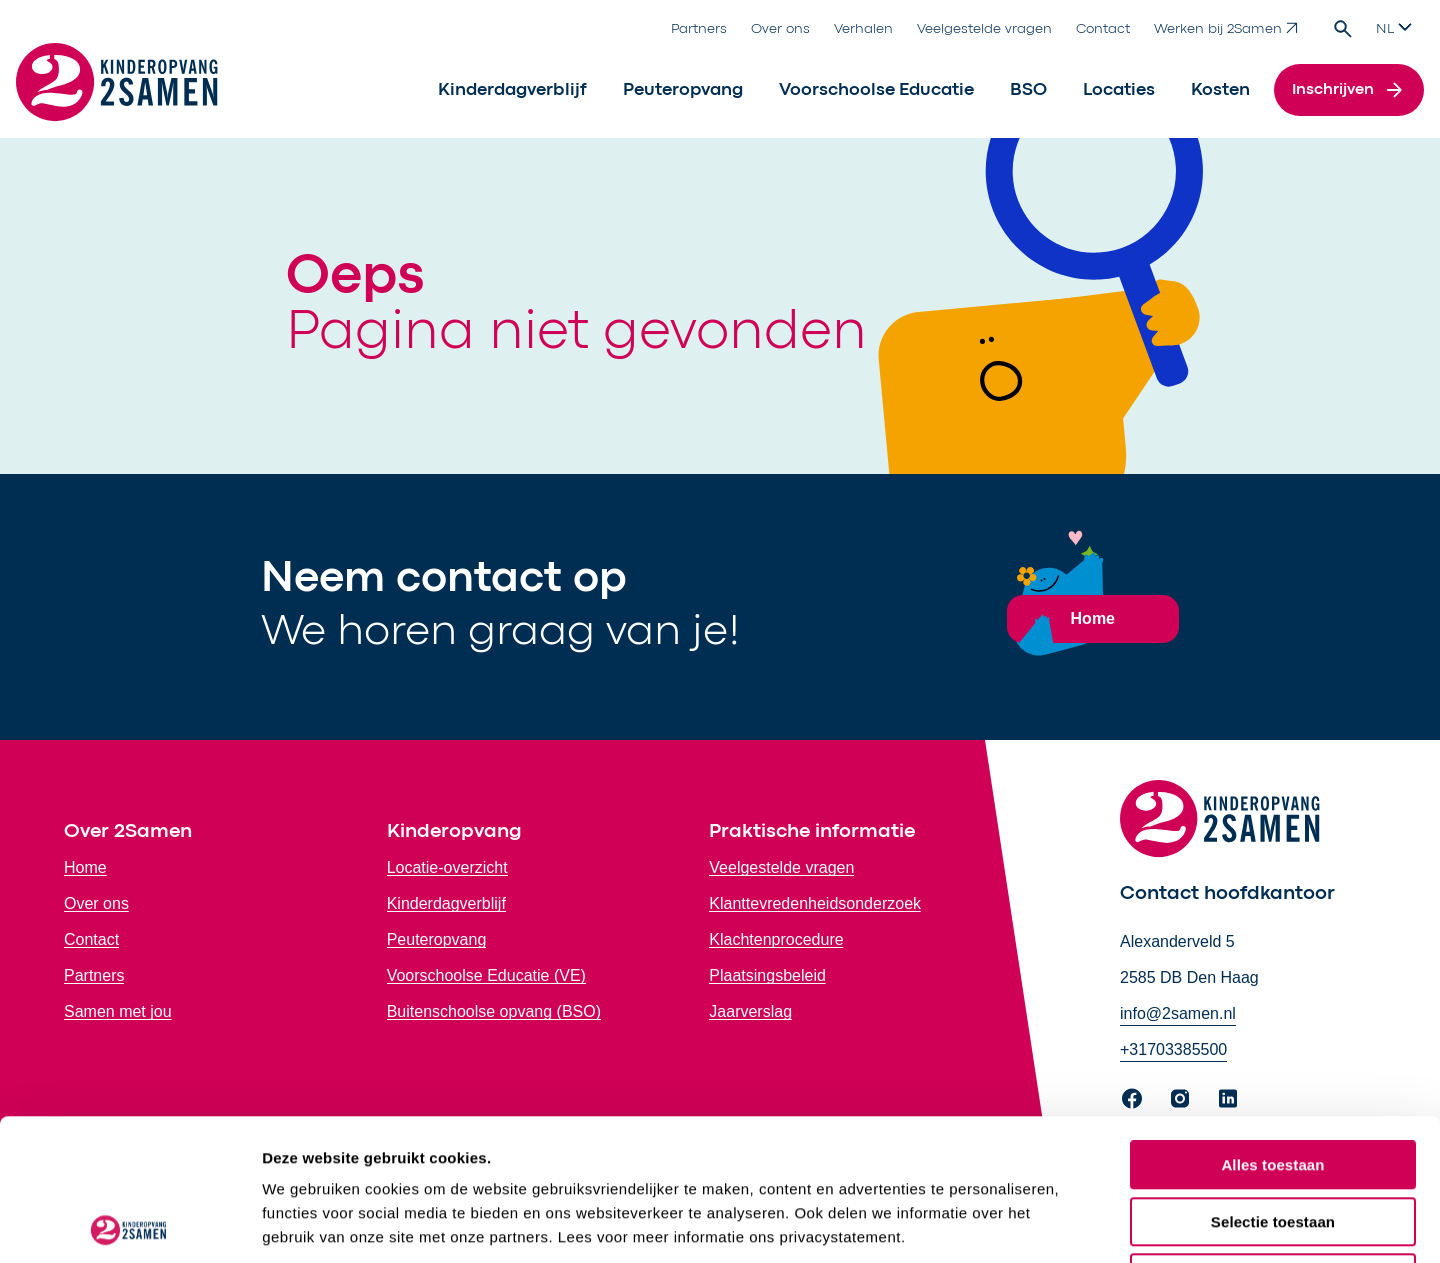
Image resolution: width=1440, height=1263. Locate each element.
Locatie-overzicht (447, 867)
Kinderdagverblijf (512, 90)
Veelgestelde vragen (984, 29)
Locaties (1119, 90)
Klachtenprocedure (776, 939)
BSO (1028, 90)
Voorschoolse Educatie (876, 90)
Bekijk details (1064, 1223)
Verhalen (863, 29)
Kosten (1220, 90)
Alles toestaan (1272, 1023)
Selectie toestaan (1273, 1080)
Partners (699, 29)
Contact (1103, 29)
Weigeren (1273, 1136)
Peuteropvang (683, 90)
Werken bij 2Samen (1226, 28)
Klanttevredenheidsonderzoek (815, 903)
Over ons (780, 29)
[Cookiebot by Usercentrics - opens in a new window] (129, 1224)
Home (85, 867)
